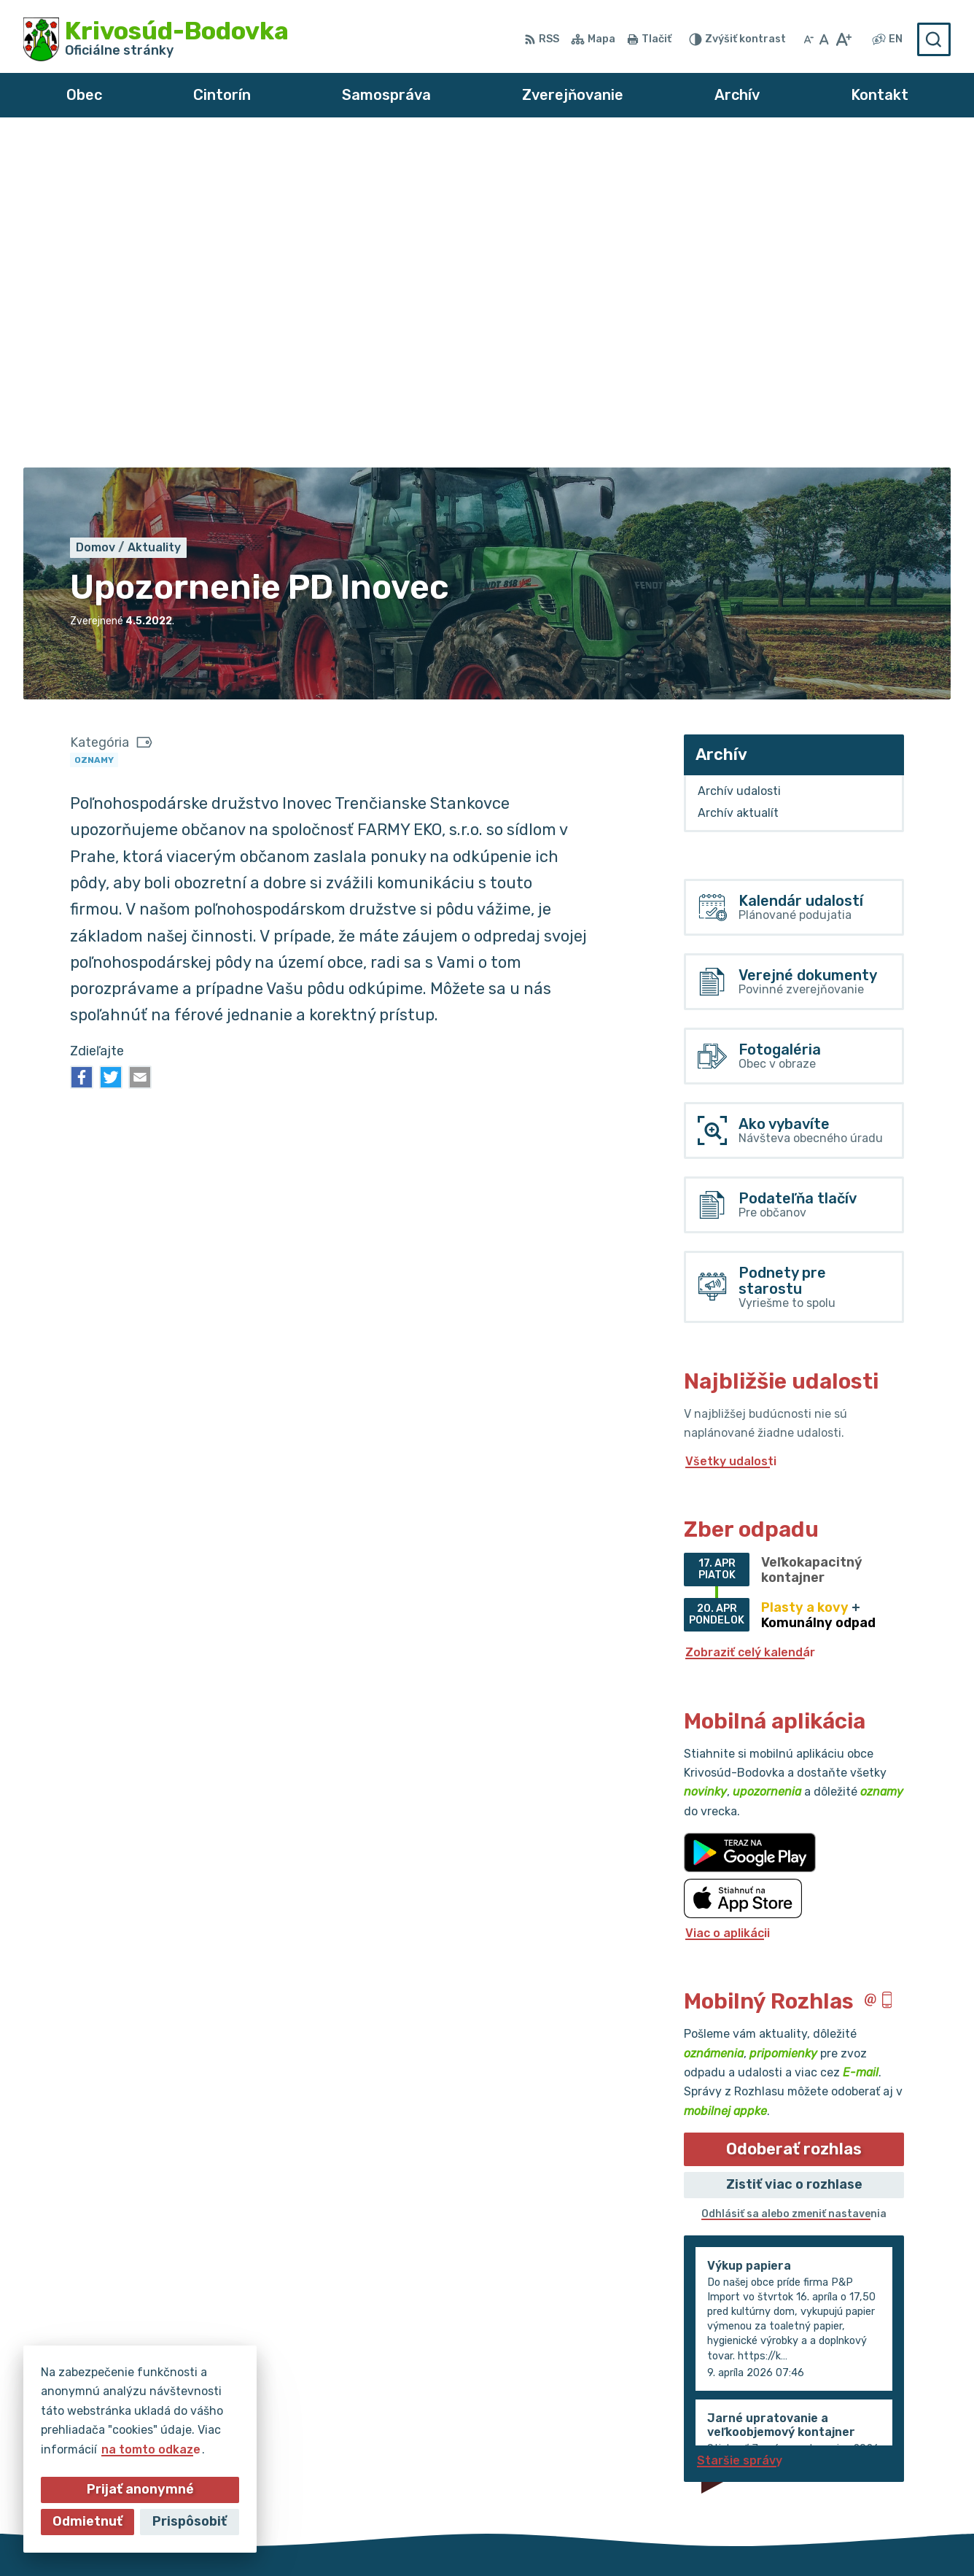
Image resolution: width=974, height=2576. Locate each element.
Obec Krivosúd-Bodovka (679, 2537)
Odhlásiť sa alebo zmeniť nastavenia (794, 1885)
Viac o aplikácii (727, 1604)
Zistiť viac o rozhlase (794, 1856)
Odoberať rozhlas (794, 1820)
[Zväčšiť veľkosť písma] (843, 39)
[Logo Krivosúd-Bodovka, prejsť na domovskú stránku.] (156, 39)
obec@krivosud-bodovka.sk (869, 2457)
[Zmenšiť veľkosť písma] (808, 39)
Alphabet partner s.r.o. (436, 2537)
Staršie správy (739, 2131)
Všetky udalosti (730, 1132)
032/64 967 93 (833, 2441)
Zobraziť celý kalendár (750, 1324)
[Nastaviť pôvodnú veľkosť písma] (824, 39)
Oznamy (94, 431)
